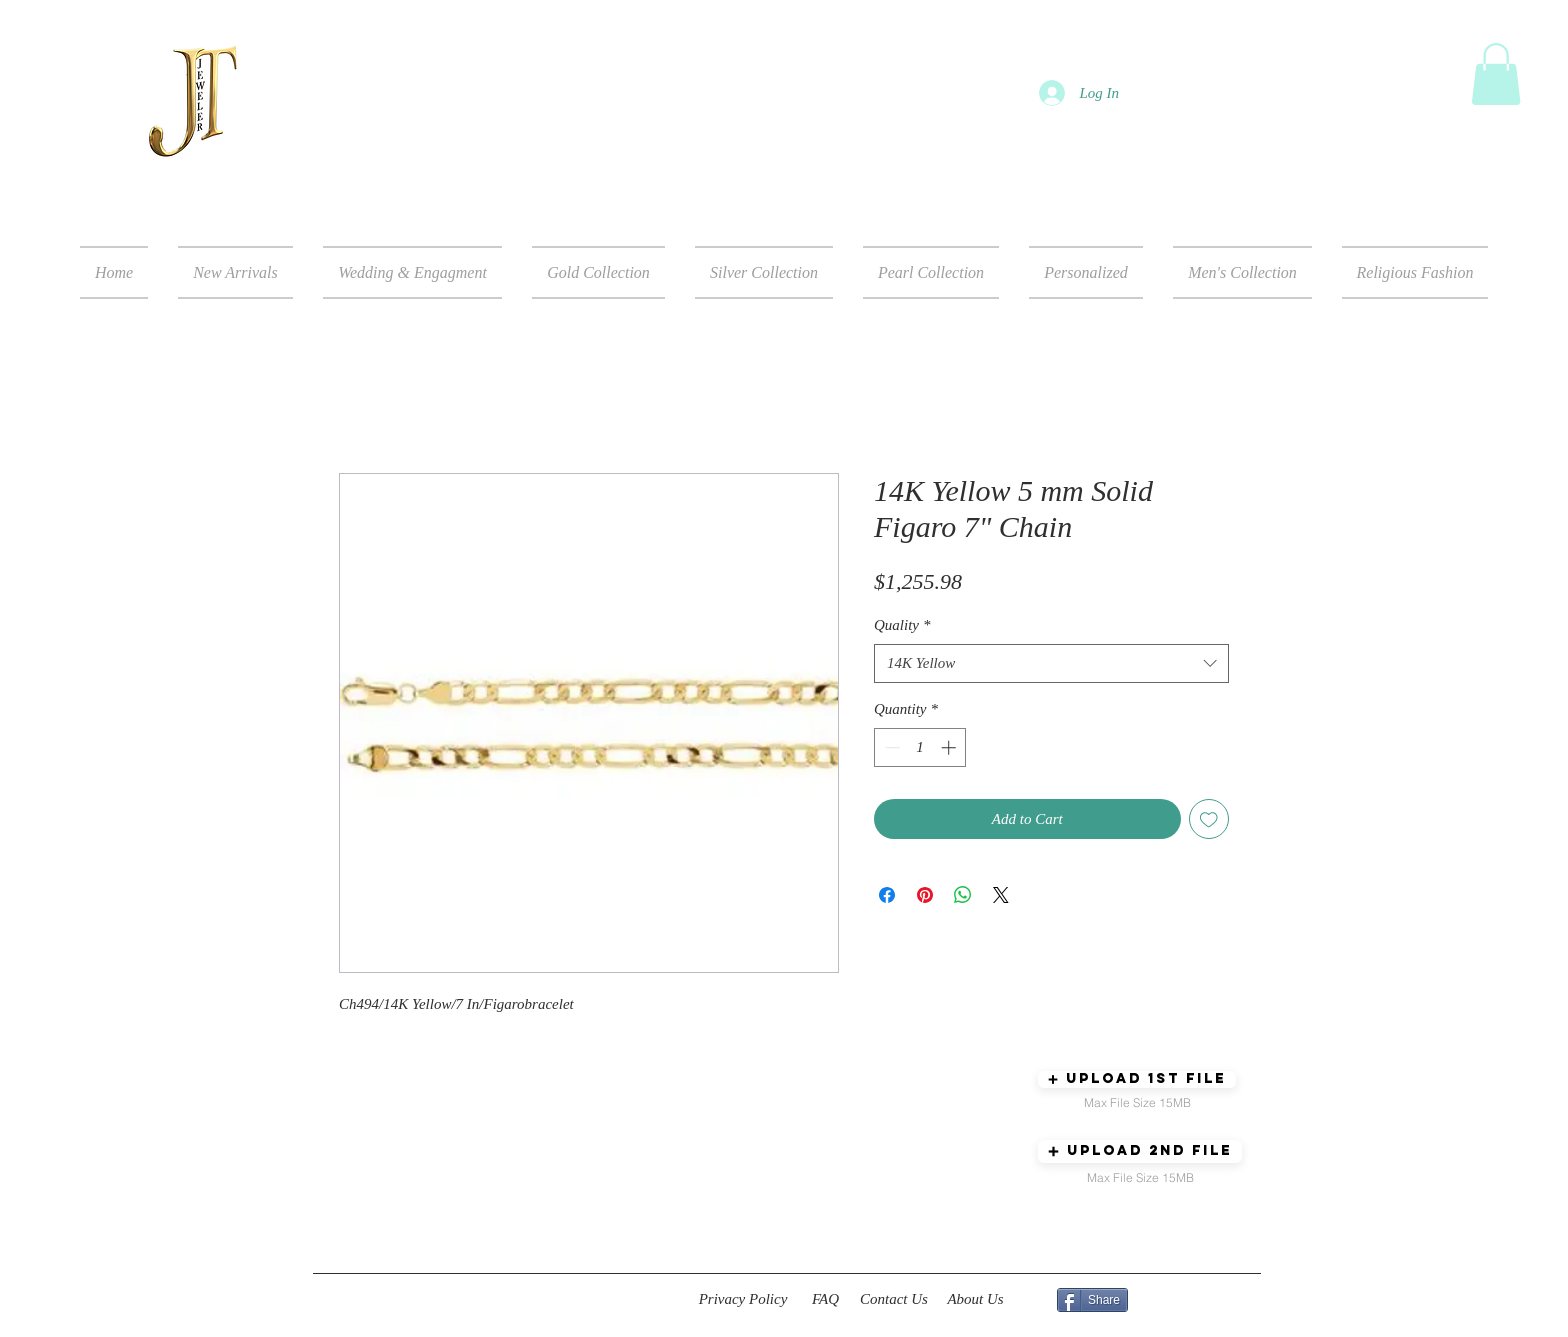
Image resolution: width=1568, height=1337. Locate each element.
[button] (1496, 74)
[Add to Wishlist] (1209, 819)
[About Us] (975, 1300)
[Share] (1092, 1300)
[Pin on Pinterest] (925, 895)
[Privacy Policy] (743, 1300)
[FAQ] (825, 1300)
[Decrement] (890, 747)
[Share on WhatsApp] (963, 895)
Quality (902, 625)
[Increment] (950, 747)
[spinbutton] (920, 747)
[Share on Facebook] (887, 895)
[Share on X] (1001, 895)
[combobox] (1051, 663)
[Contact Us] (894, 1300)
